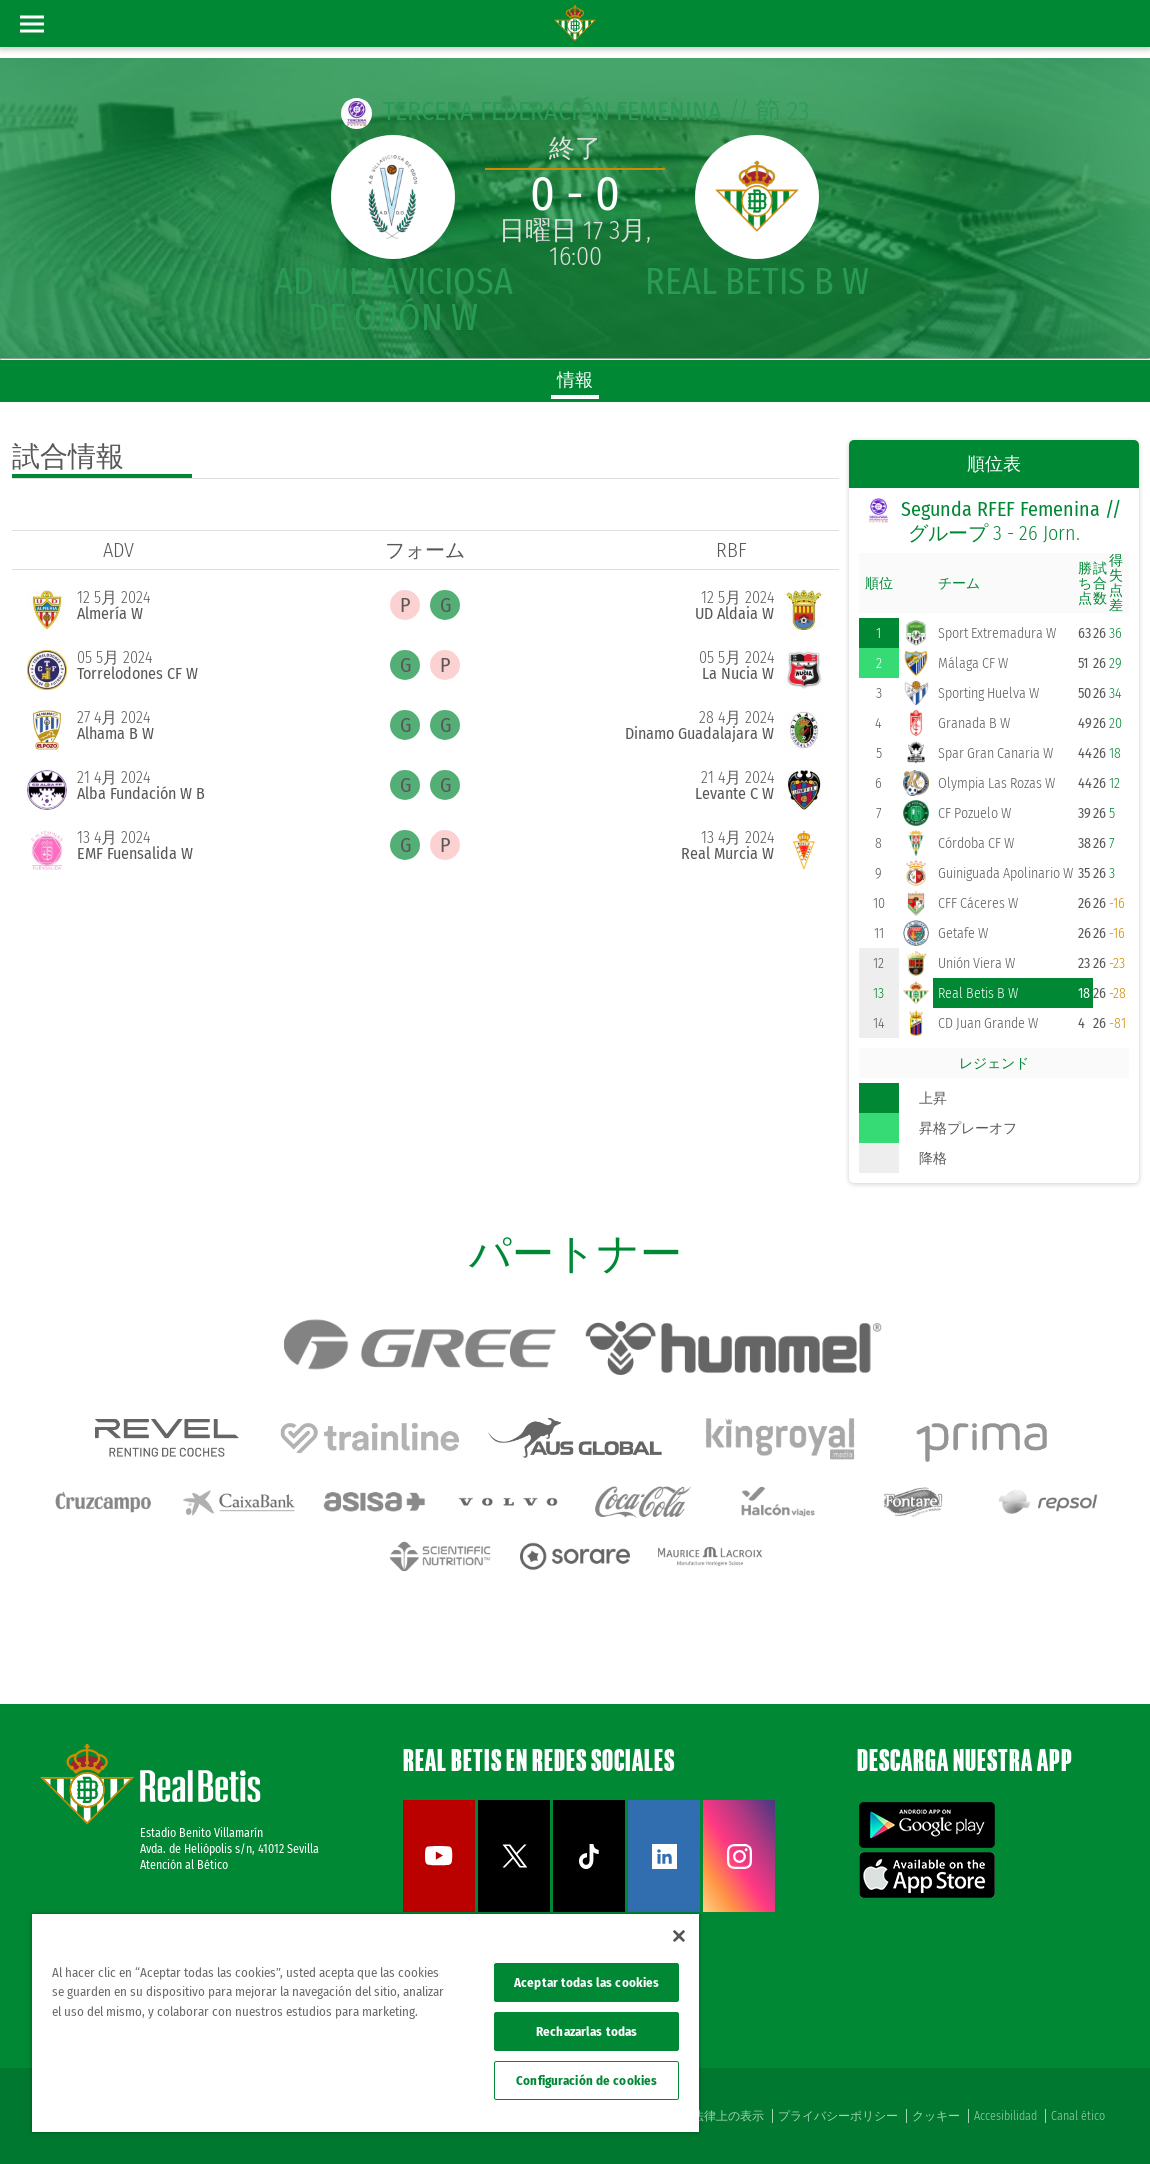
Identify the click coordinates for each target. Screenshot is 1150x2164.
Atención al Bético (184, 1865)
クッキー (936, 2116)
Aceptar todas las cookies (586, 1982)
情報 (575, 380)
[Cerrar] (679, 1936)
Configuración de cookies (586, 2080)
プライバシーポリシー (838, 2116)
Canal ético (1078, 2116)
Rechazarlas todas (586, 2031)
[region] (365, 2023)
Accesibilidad (1005, 2116)
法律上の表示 (728, 2116)
